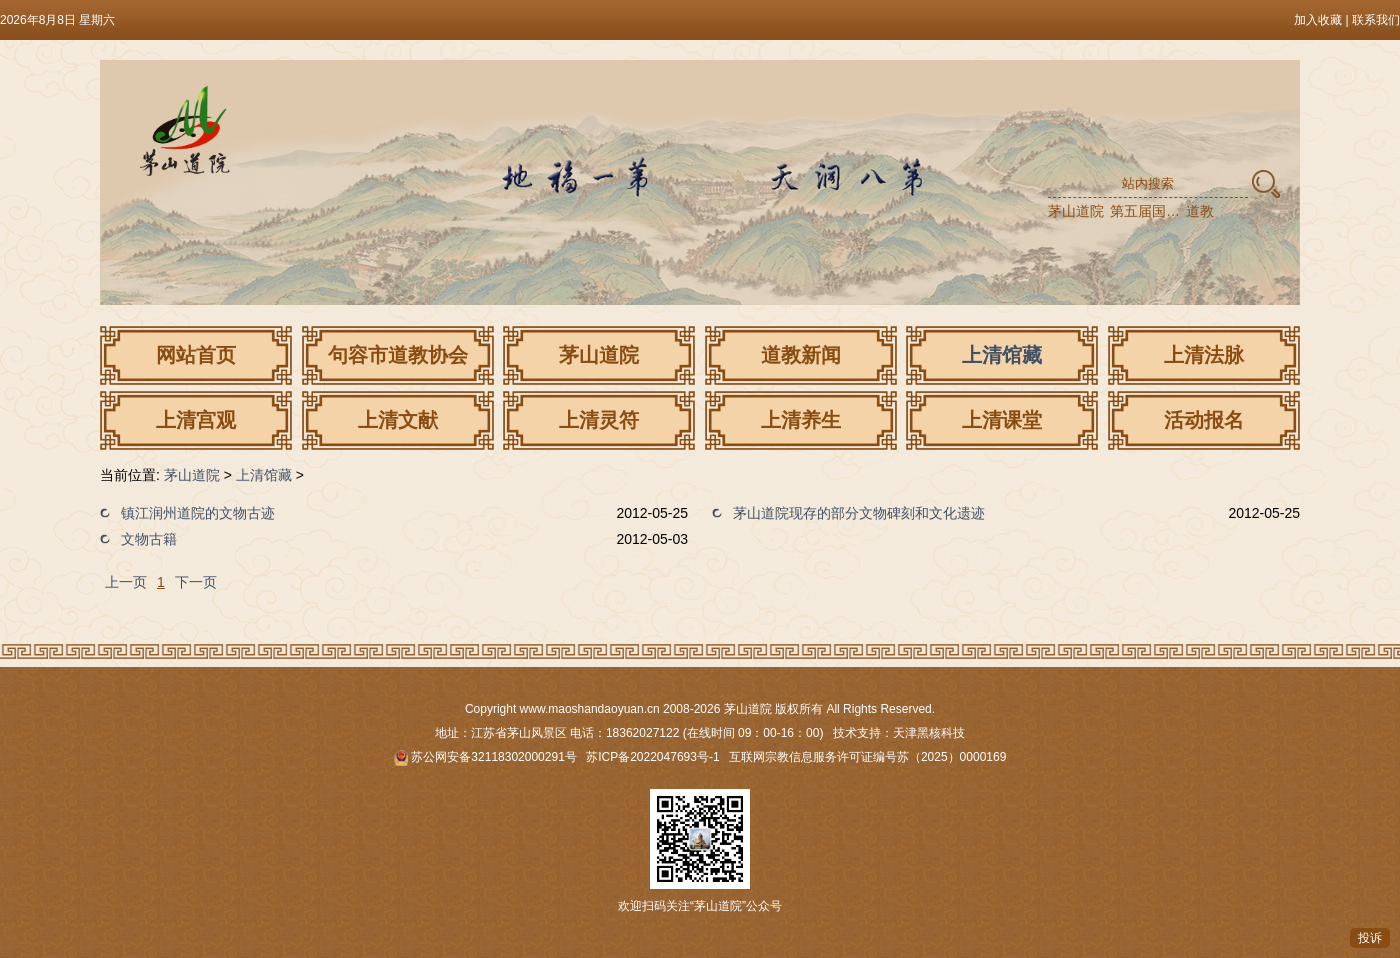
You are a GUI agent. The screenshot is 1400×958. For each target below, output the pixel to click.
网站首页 (196, 355)
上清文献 (398, 420)
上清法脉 (1204, 355)
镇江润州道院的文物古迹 (198, 513)
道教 (1200, 211)
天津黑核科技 (929, 733)
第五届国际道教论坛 (1146, 211)
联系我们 (1376, 20)
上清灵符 (599, 420)
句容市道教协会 (398, 355)
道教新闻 (801, 355)
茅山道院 (1076, 211)
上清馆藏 (1002, 355)
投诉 (1370, 938)
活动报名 (1204, 420)
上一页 (126, 582)
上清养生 (801, 420)
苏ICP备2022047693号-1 (652, 757)
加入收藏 (1318, 20)
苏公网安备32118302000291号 (485, 757)
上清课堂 (1002, 420)
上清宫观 (196, 420)
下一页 (196, 582)
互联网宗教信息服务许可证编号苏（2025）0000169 (867, 757)
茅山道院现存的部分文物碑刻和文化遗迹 (859, 513)
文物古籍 (149, 539)
